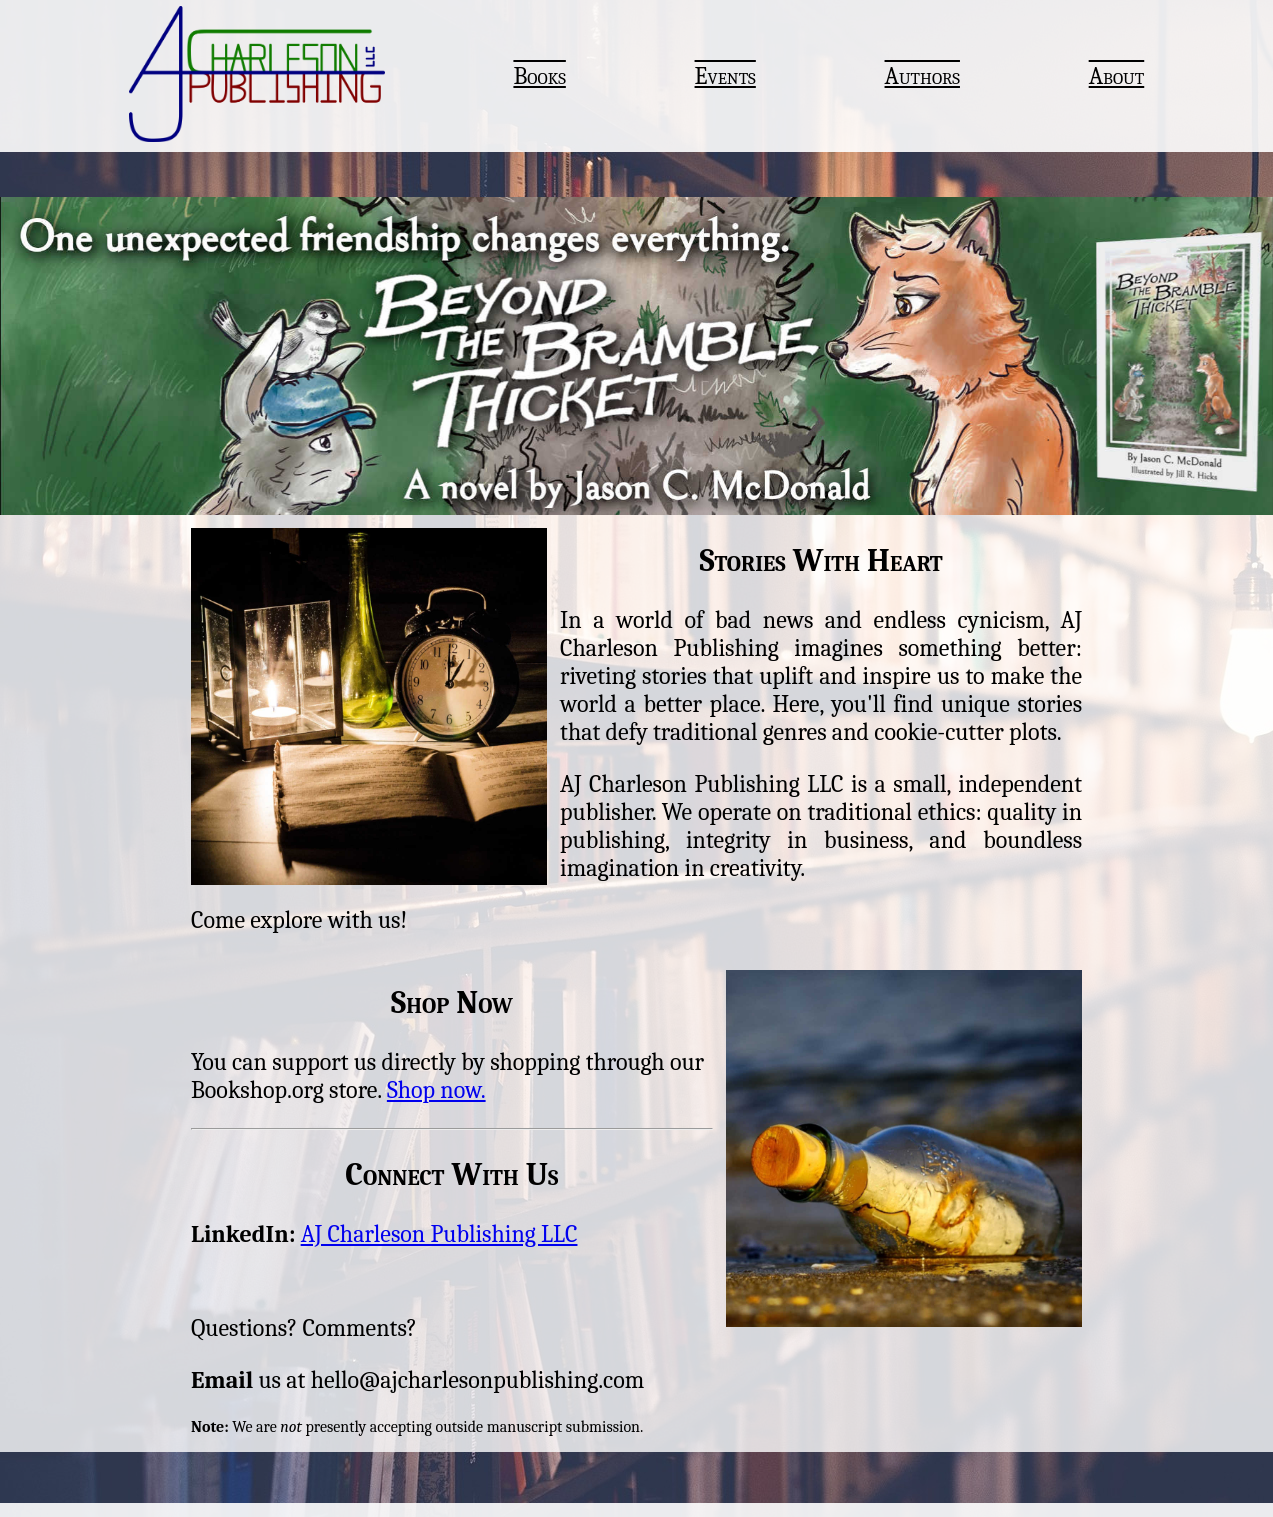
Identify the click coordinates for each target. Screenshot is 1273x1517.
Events (725, 76)
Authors (922, 76)
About (1117, 76)
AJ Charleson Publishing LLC (439, 1234)
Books (539, 76)
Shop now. (436, 1090)
